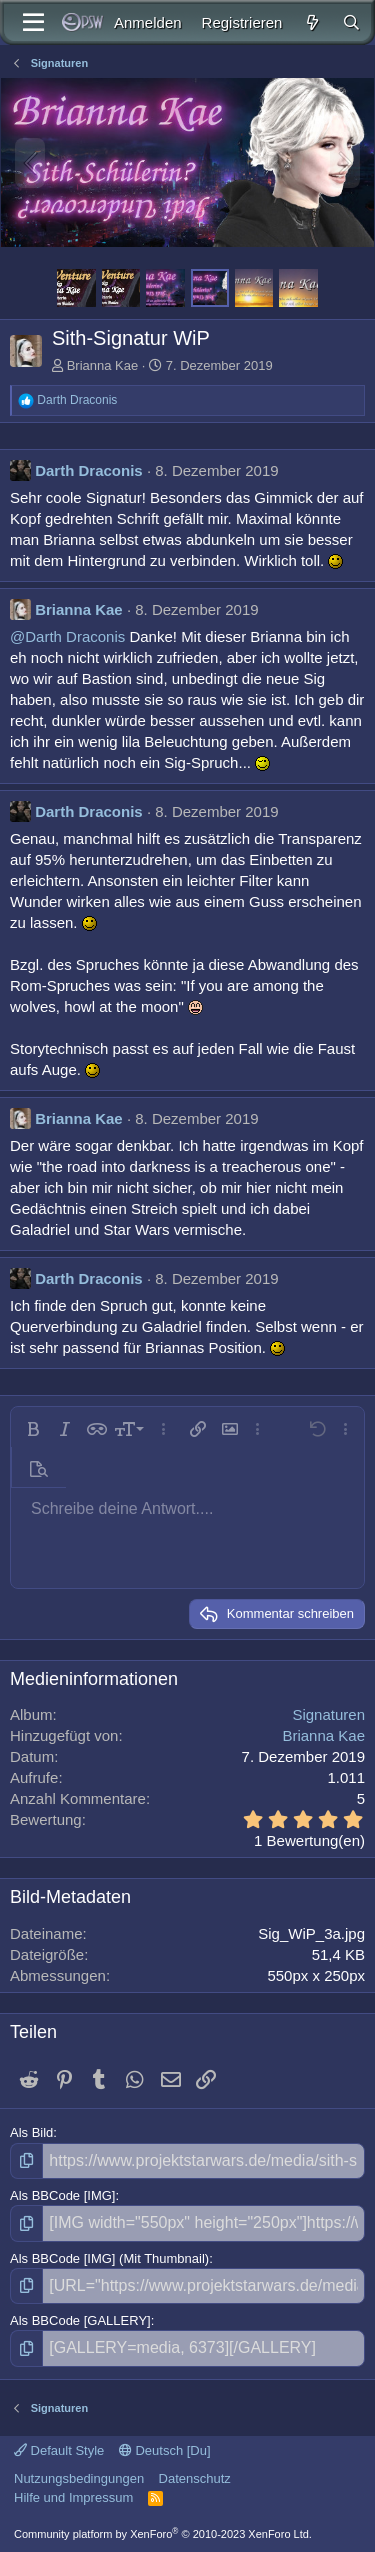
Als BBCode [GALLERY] (80, 2320)
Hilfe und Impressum (73, 2497)
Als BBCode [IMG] (62, 2195)
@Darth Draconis (67, 636)
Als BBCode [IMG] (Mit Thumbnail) (109, 2258)
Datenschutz (195, 2478)
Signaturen (328, 1714)
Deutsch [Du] (165, 2450)
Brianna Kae (103, 365)
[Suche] (351, 22)
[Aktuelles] (311, 22)
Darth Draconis (89, 470)
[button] (33, 1429)
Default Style (59, 2450)
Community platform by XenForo (163, 2534)
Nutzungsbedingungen (79, 2478)
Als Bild (31, 2132)
